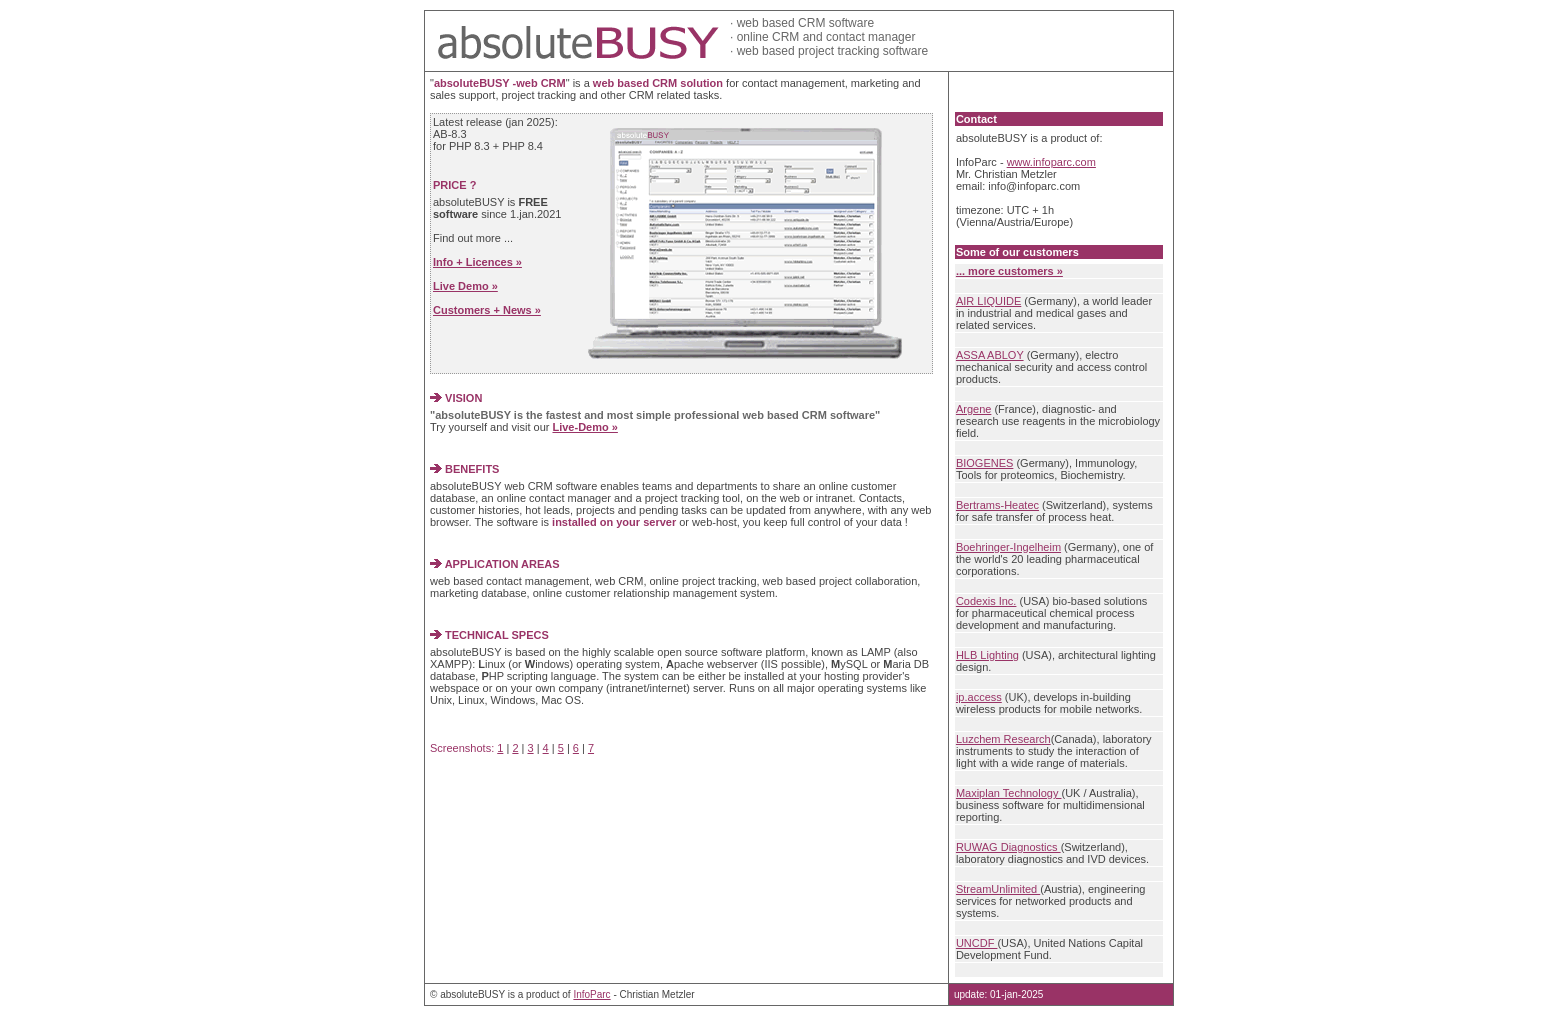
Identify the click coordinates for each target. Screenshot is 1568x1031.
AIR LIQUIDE (988, 301)
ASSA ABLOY (990, 355)
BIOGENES (984, 463)
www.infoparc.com (1051, 162)
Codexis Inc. (986, 601)
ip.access (979, 697)
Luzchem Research (1003, 739)
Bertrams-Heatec (997, 505)
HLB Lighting (987, 655)
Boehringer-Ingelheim (1008, 547)
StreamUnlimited (998, 889)
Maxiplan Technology (1009, 793)
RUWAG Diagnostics (1008, 847)
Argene (973, 409)
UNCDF (977, 943)
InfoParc (591, 994)
